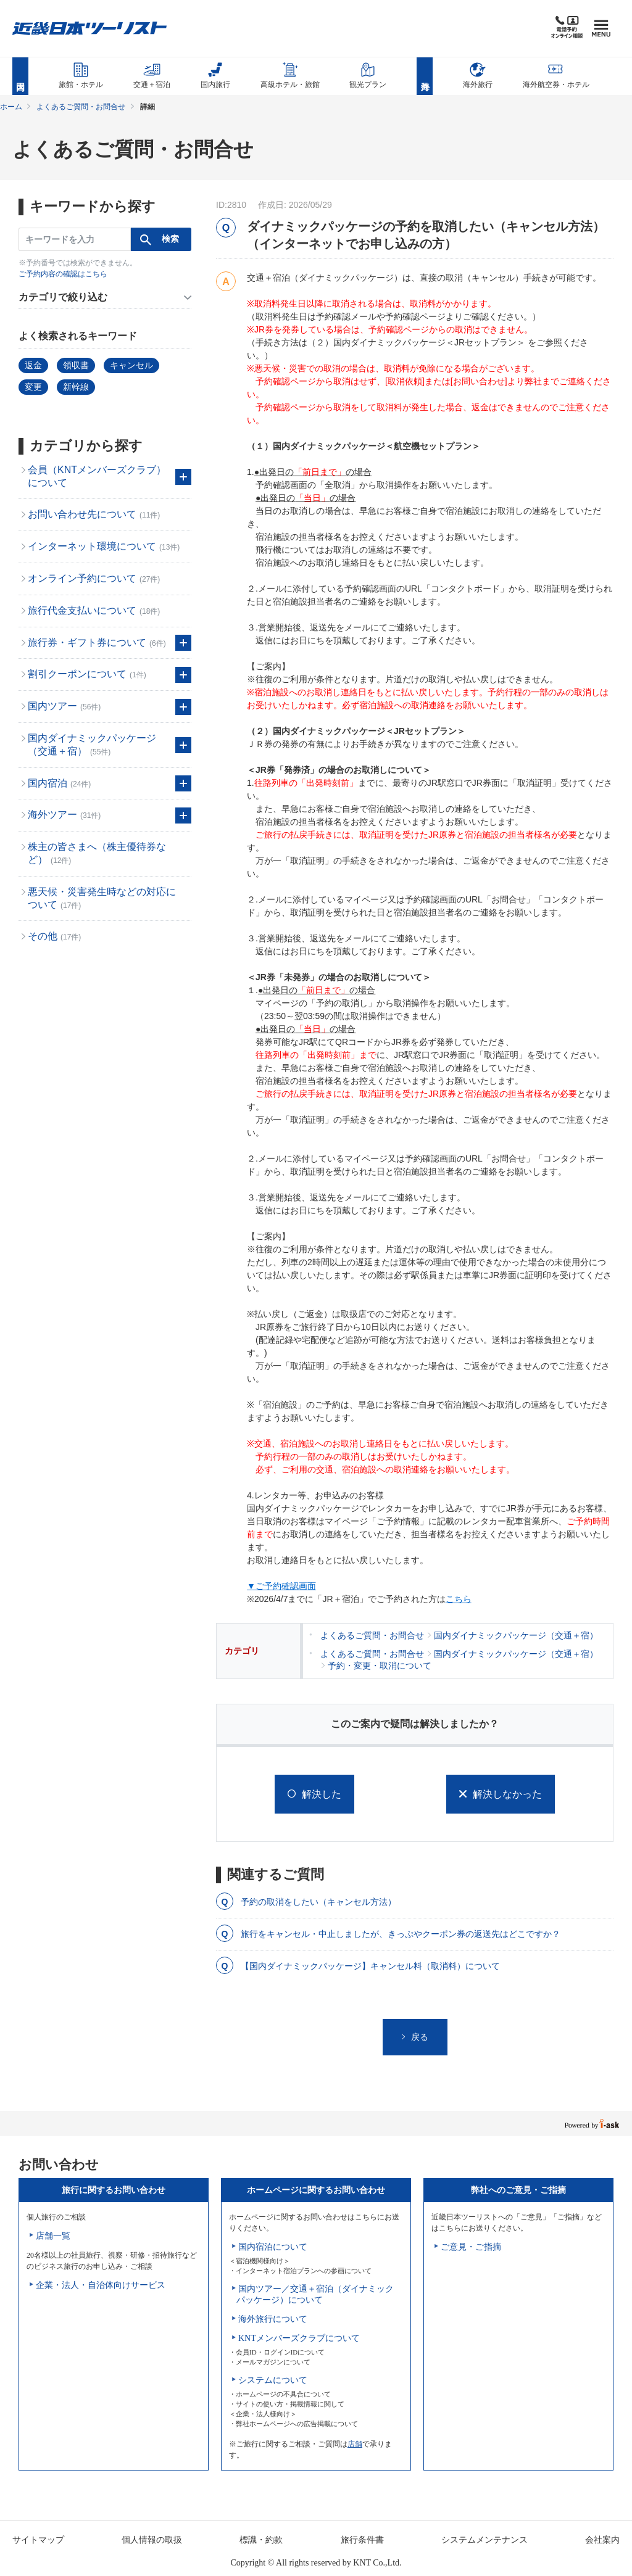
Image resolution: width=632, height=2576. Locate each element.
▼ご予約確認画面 (281, 1586)
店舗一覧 (53, 2235)
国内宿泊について (272, 2247)
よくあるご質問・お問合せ (80, 106)
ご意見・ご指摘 (471, 2247)
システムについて (272, 2380)
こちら (459, 1599)
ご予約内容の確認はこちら (63, 274)
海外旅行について (272, 2319)
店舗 (354, 2444)
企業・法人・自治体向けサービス (100, 2285)
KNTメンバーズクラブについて (299, 2338)
